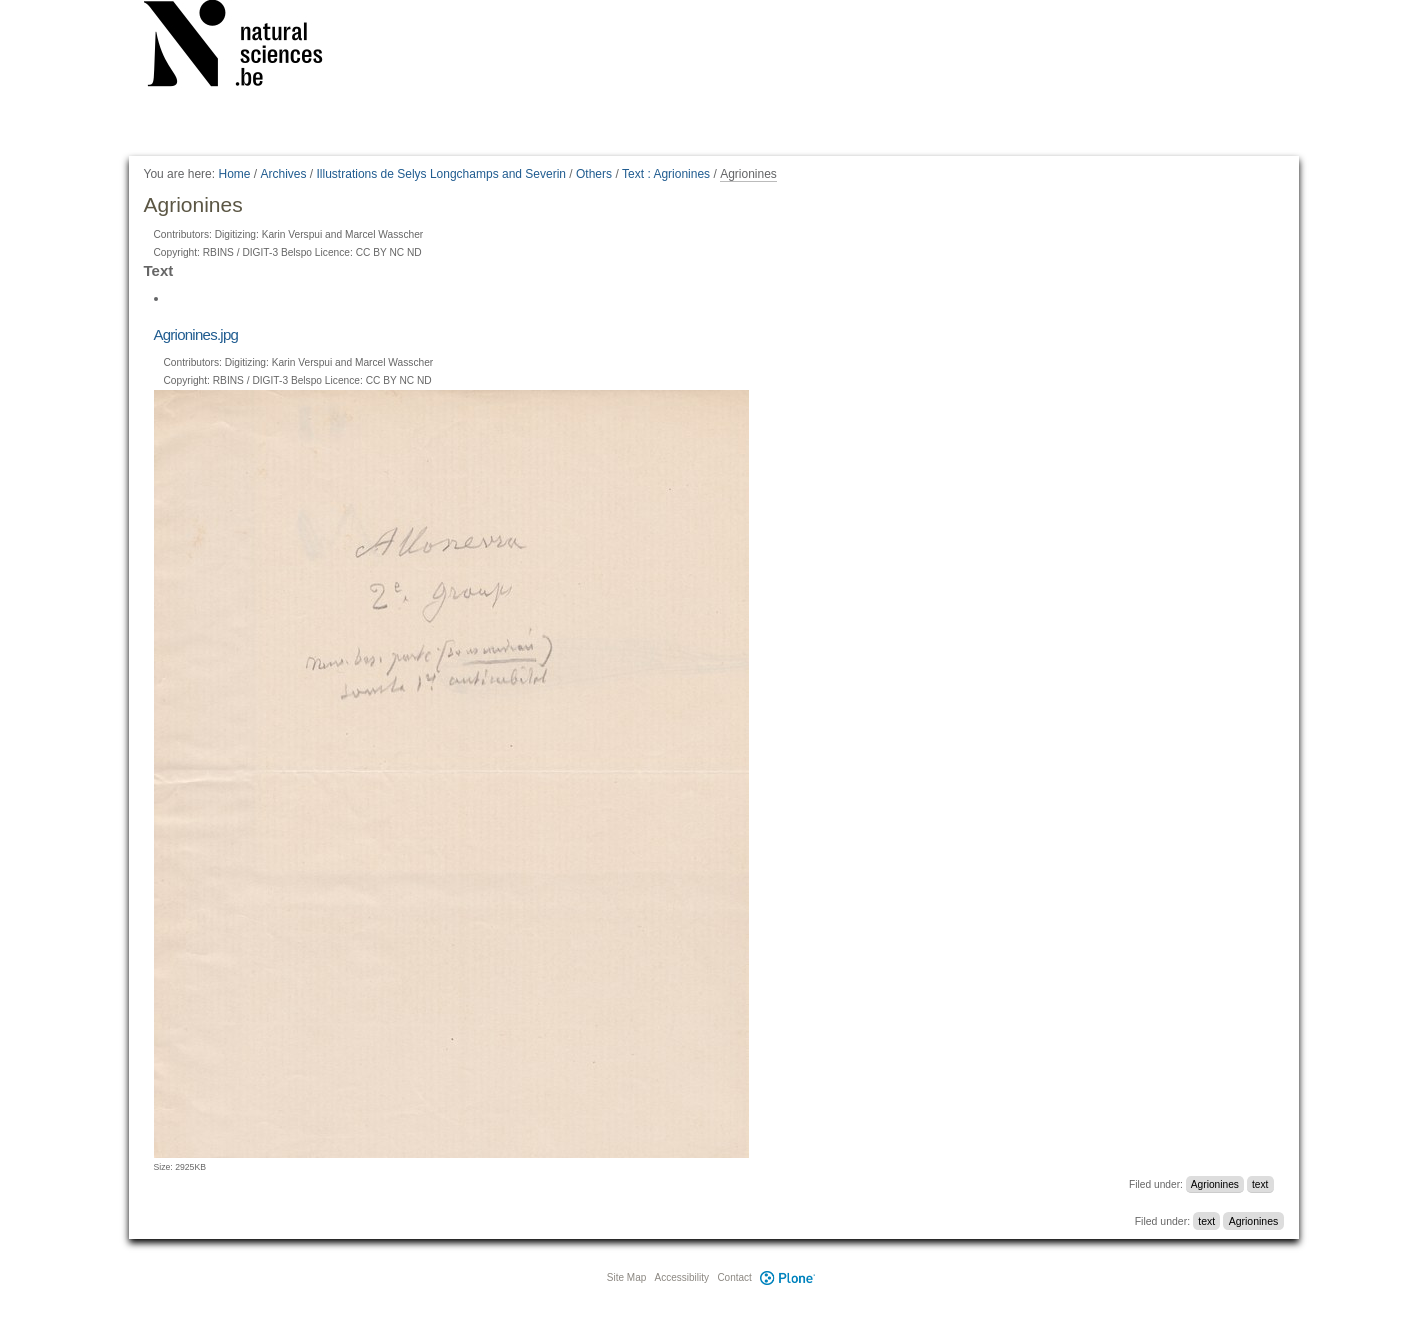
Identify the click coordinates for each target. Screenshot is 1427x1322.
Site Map (626, 1277)
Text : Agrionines (666, 174)
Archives (284, 174)
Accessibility (682, 1277)
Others (594, 174)
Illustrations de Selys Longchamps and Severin (441, 174)
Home (234, 174)
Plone (788, 1277)
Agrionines (1215, 1184)
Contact (734, 1277)
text (1260, 1184)
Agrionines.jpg (196, 334)
